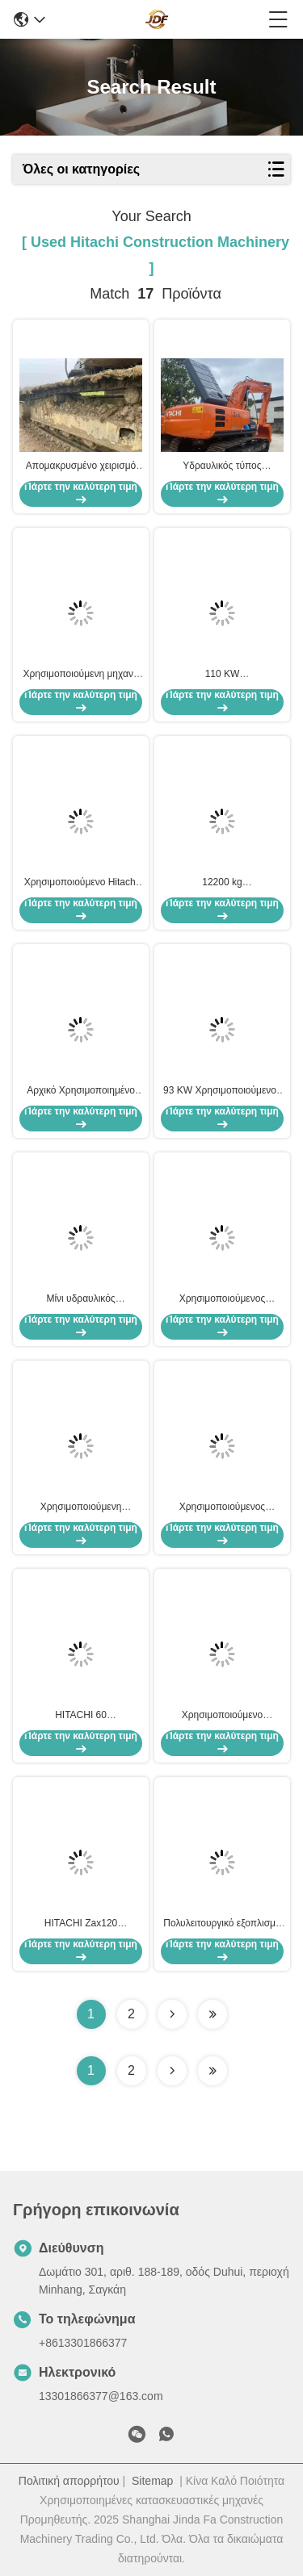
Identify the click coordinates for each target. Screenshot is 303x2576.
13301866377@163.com (101, 2396)
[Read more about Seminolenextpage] (172, 2070)
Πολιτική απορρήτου (69, 2480)
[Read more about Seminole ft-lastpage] (212, 2070)
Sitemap (152, 2480)
